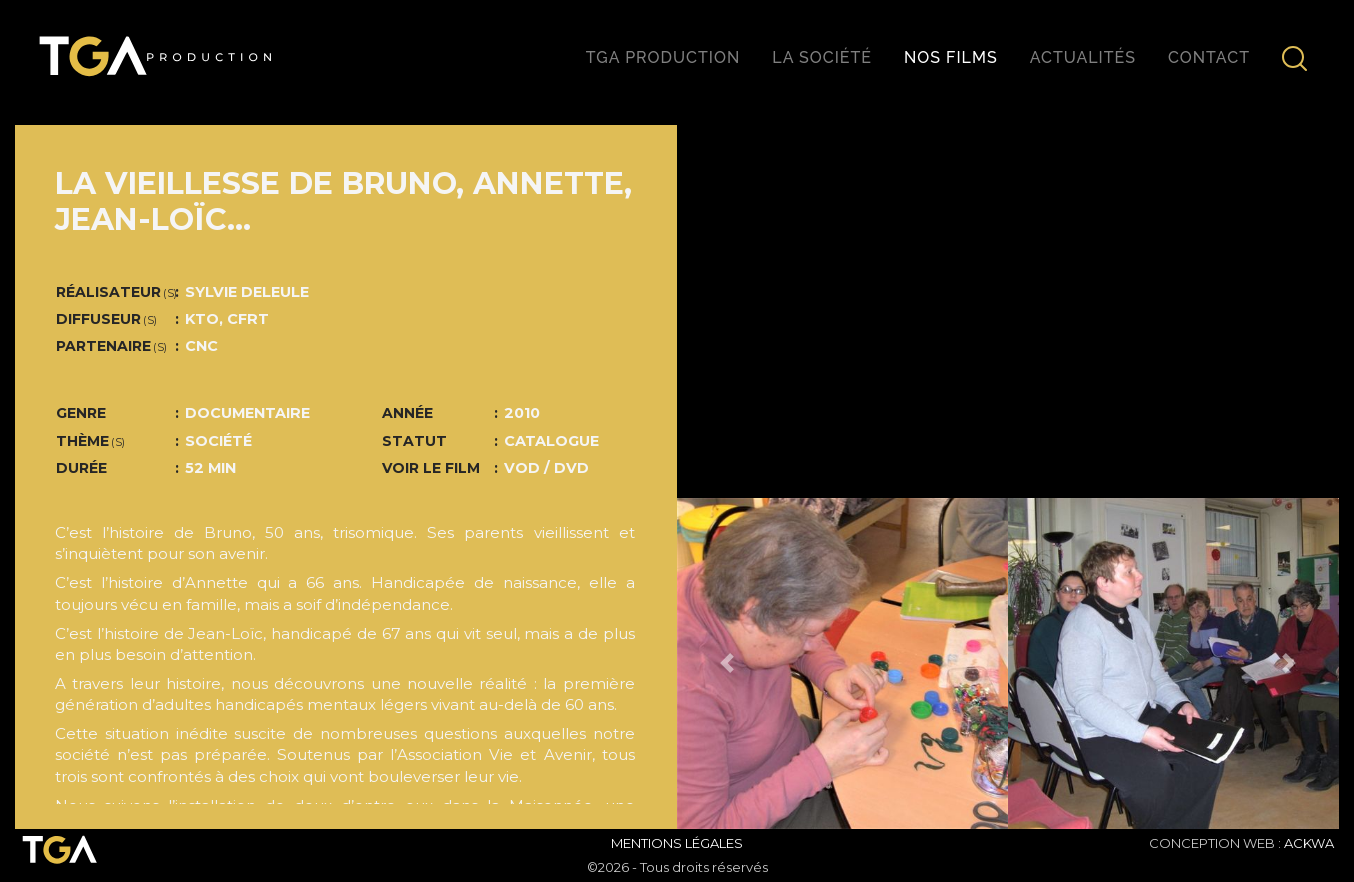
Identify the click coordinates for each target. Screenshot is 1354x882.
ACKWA (1309, 843)
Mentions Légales (677, 843)
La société (822, 57)
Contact (1209, 57)
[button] (726, 663)
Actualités (1083, 57)
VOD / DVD (546, 468)
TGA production (663, 57)
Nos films (951, 57)
